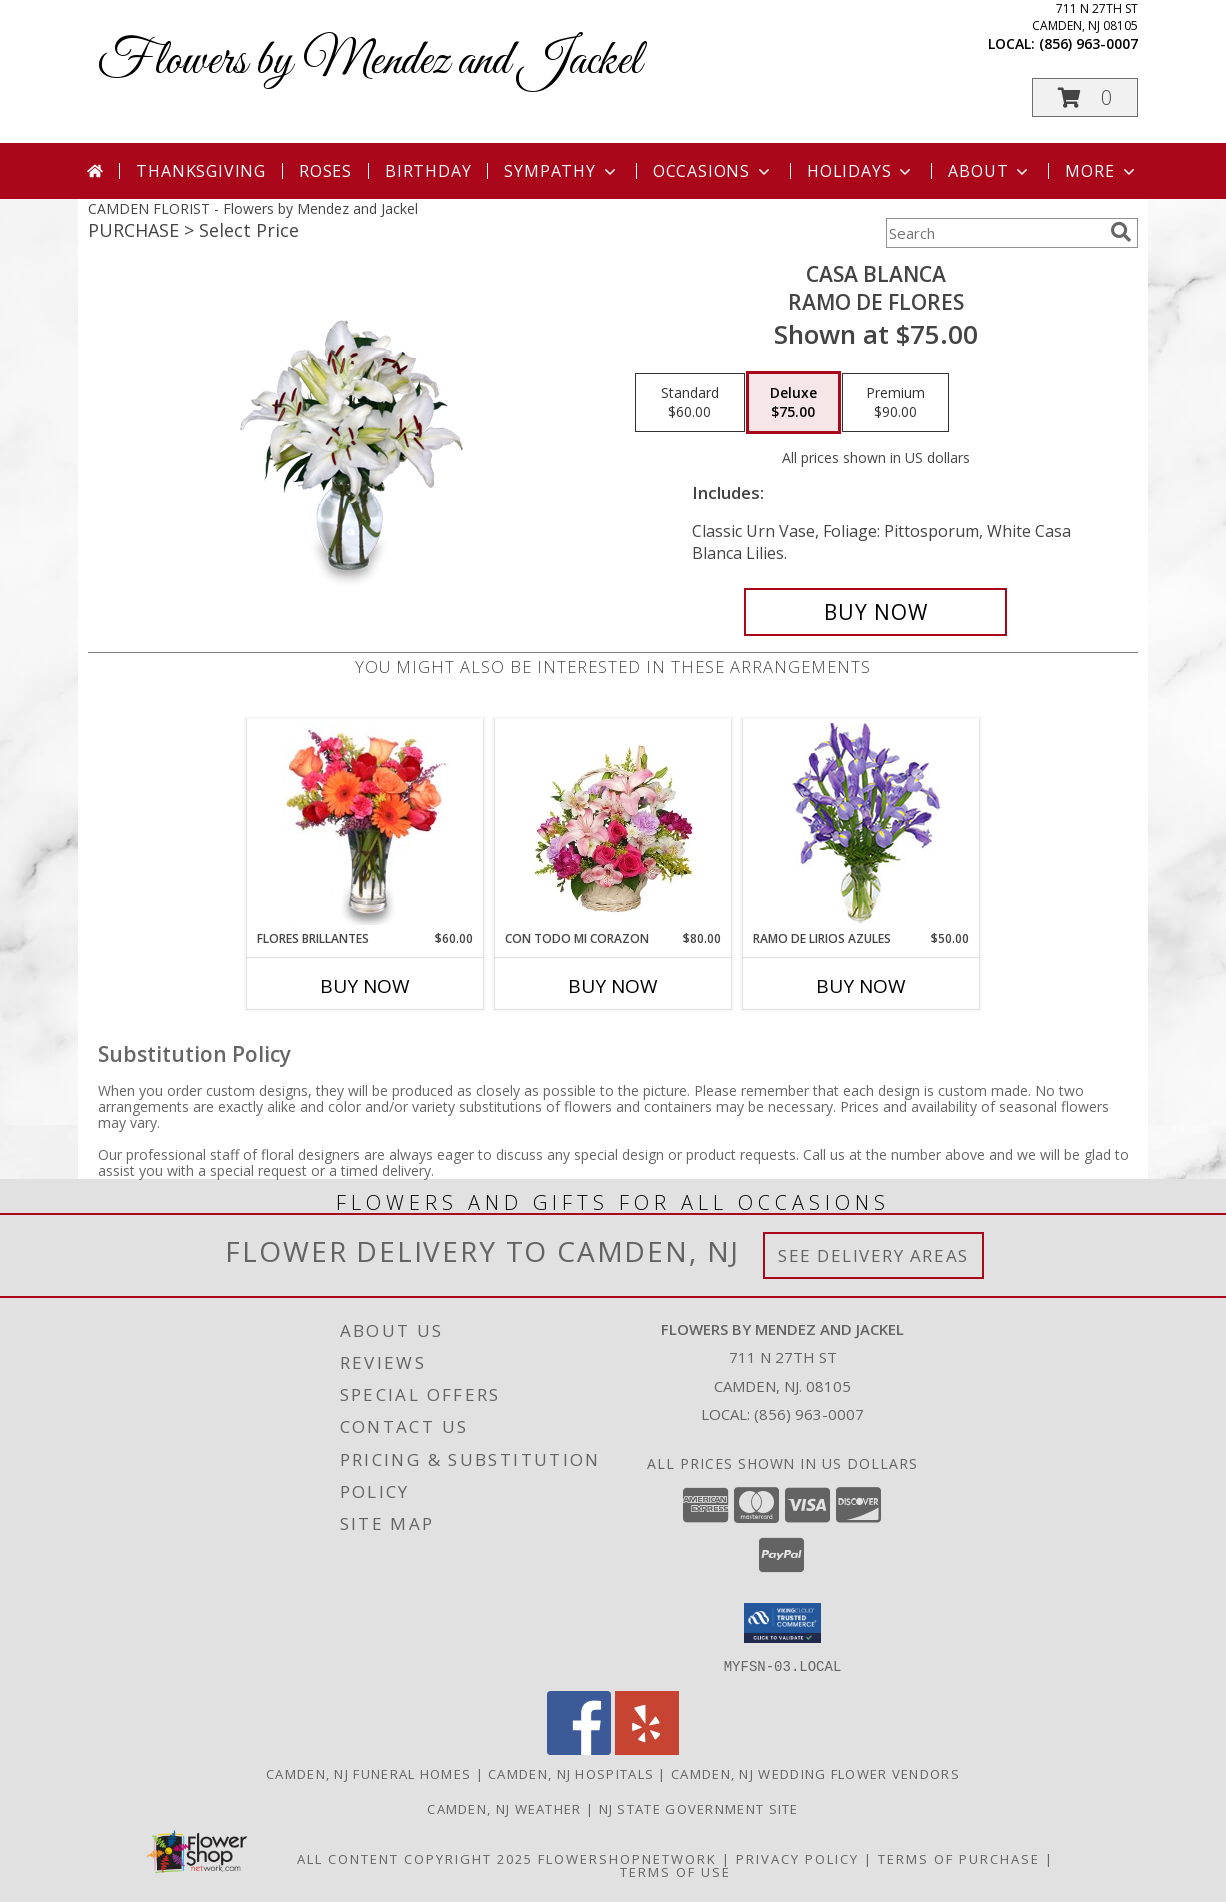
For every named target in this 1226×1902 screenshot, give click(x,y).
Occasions (713, 171)
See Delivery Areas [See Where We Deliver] (873, 1255)
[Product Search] (994, 233)
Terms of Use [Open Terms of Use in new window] (675, 1871)
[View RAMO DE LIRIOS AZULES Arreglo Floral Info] (861, 824)
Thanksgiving (201, 171)
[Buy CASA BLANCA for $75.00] (875, 612)
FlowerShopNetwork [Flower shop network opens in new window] (627, 1858)
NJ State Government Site (699, 1808)
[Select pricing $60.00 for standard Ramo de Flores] (690, 403)
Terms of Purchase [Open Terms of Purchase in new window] (959, 1858)
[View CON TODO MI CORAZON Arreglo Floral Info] (613, 824)
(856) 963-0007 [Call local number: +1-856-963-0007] (1088, 43)
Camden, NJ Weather (504, 1808)
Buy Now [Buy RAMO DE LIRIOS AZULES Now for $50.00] (861, 986)
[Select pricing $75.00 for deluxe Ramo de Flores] (793, 403)
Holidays (861, 171)
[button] (1085, 97)
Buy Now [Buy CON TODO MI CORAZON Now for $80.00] (613, 986)
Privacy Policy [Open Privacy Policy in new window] (797, 1858)
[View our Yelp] (647, 1748)
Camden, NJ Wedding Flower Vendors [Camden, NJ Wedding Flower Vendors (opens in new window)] (815, 1773)
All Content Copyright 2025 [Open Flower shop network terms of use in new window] (415, 1858)
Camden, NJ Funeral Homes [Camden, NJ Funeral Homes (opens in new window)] (368, 1773)
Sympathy (561, 171)
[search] (1121, 232)
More (1101, 171)
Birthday (428, 171)
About (990, 171)
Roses (325, 171)
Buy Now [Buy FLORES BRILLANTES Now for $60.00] (365, 986)
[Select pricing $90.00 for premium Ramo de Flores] (895, 403)
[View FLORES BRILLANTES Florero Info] (365, 824)
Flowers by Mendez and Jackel (369, 61)
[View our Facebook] (579, 1748)
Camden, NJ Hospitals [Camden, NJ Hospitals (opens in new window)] (571, 1773)
